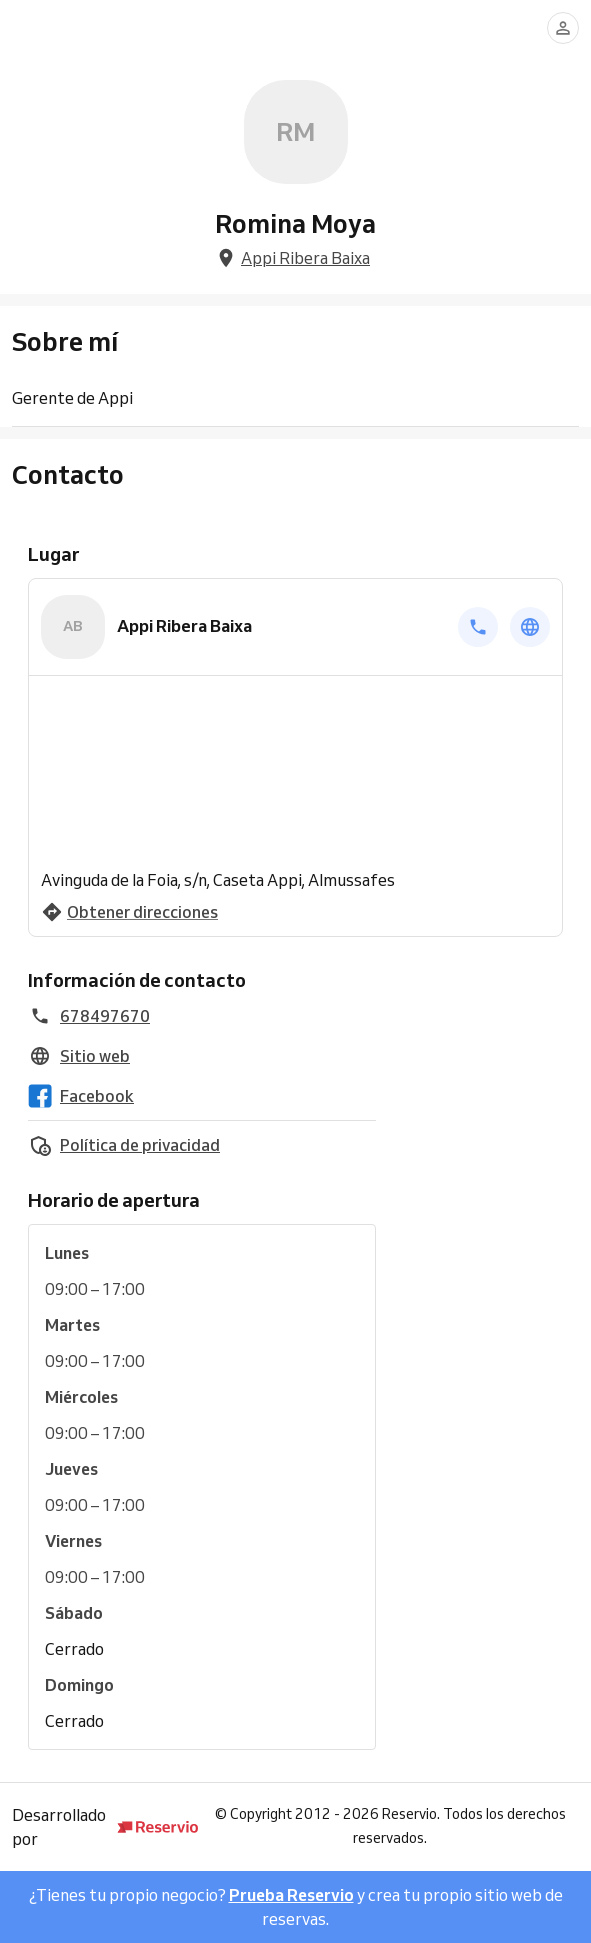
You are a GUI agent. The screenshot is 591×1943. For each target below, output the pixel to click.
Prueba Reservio (291, 1895)
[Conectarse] (563, 28)
